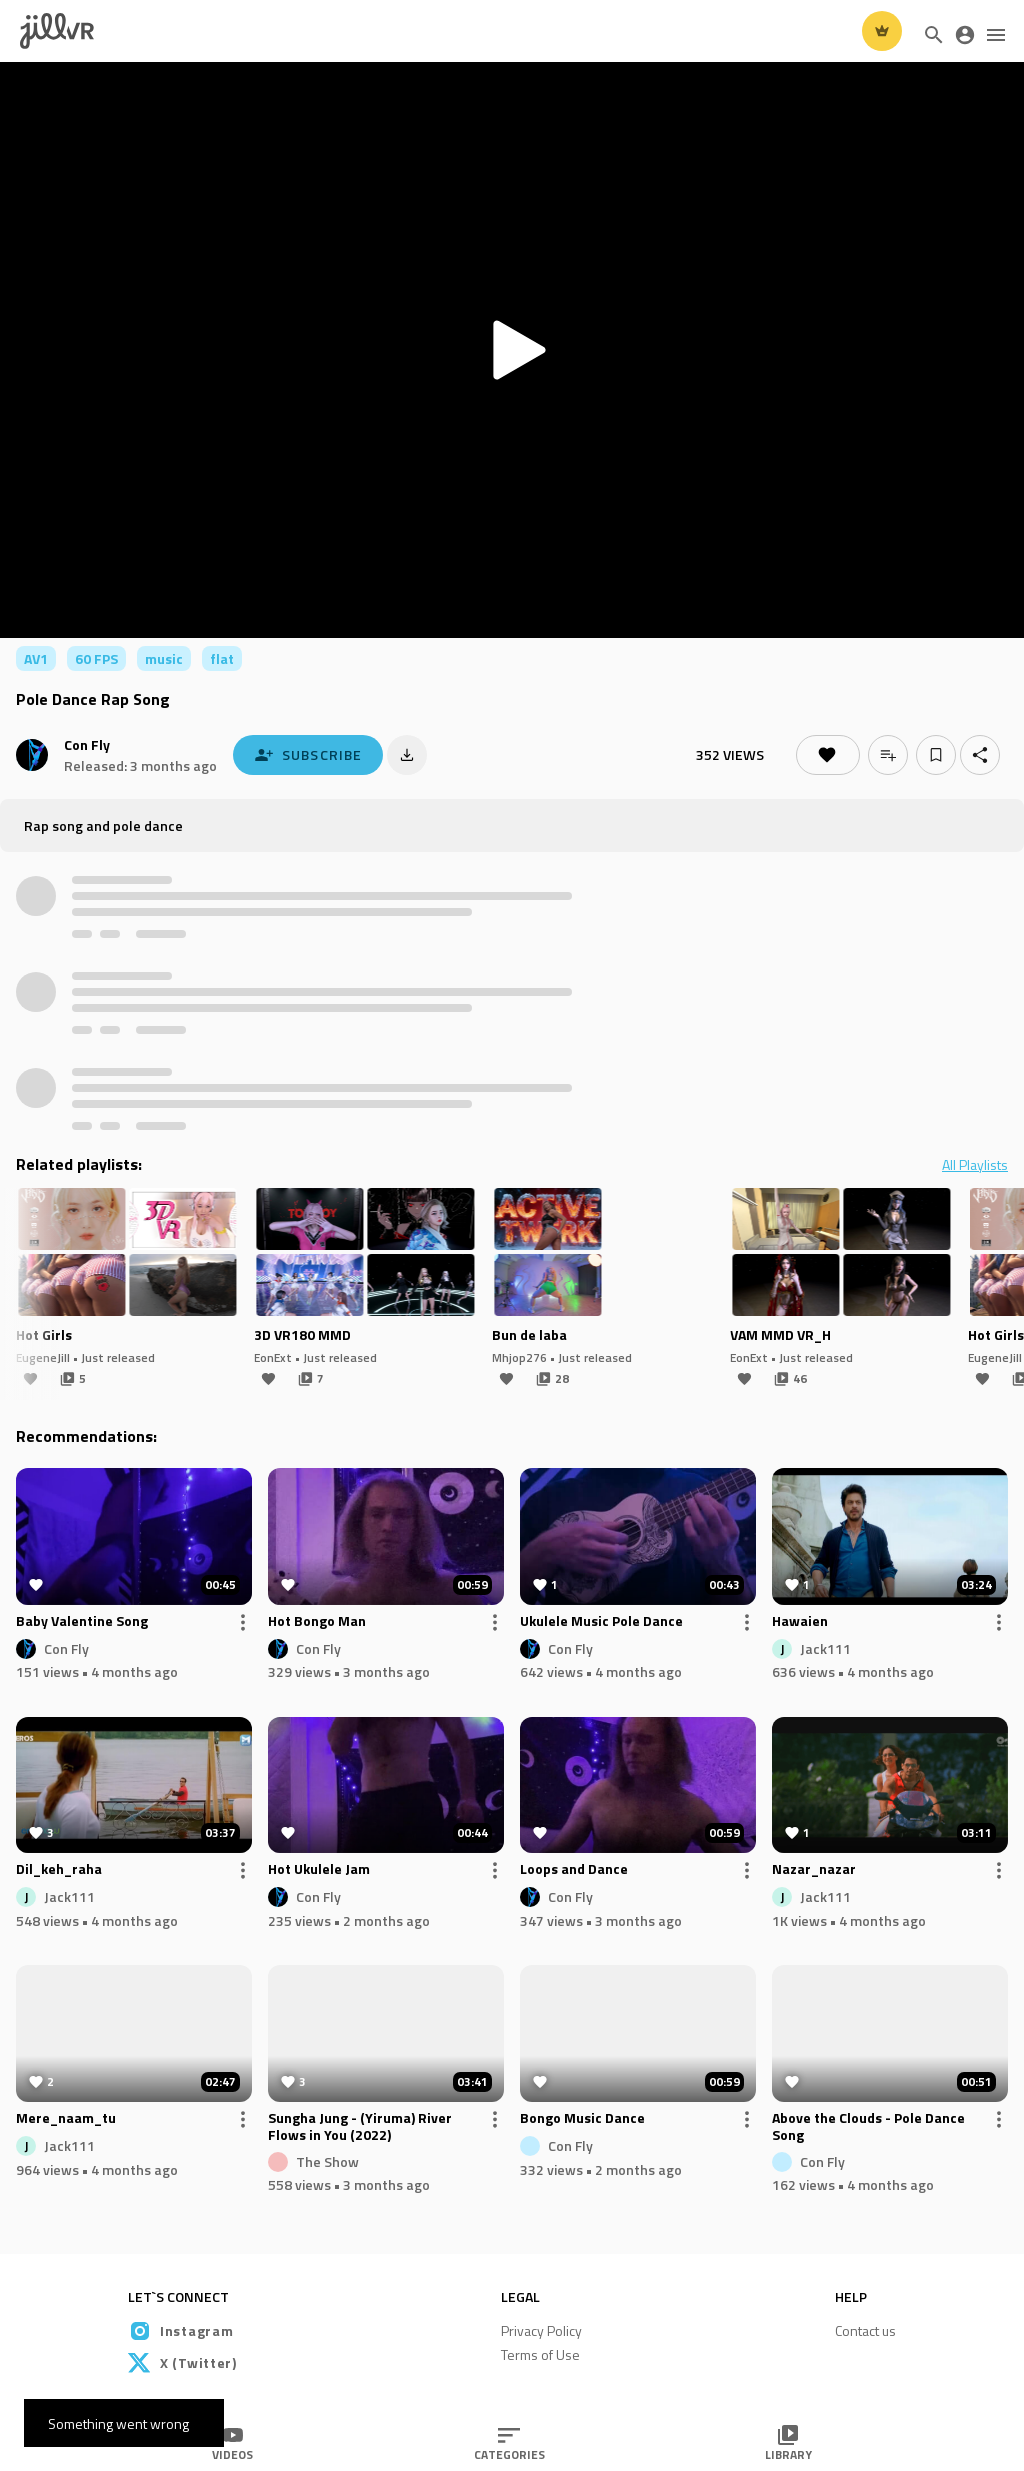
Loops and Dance (574, 1870)
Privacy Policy (541, 2330)
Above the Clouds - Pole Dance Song (868, 2127)
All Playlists (975, 1165)
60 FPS (96, 658)
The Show (327, 2160)
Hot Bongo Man (317, 1622)
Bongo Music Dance (582, 2119)
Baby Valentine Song (82, 1622)
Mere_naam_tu (66, 2119)
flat (222, 658)
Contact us (865, 2330)
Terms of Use (540, 2354)
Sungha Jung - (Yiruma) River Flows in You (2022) (360, 2127)
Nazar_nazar (814, 1870)
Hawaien (800, 1622)
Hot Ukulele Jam (319, 1870)
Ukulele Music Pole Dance (601, 1622)
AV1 (36, 658)
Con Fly (87, 744)
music (164, 658)
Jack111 (825, 1647)
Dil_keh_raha (59, 1870)
